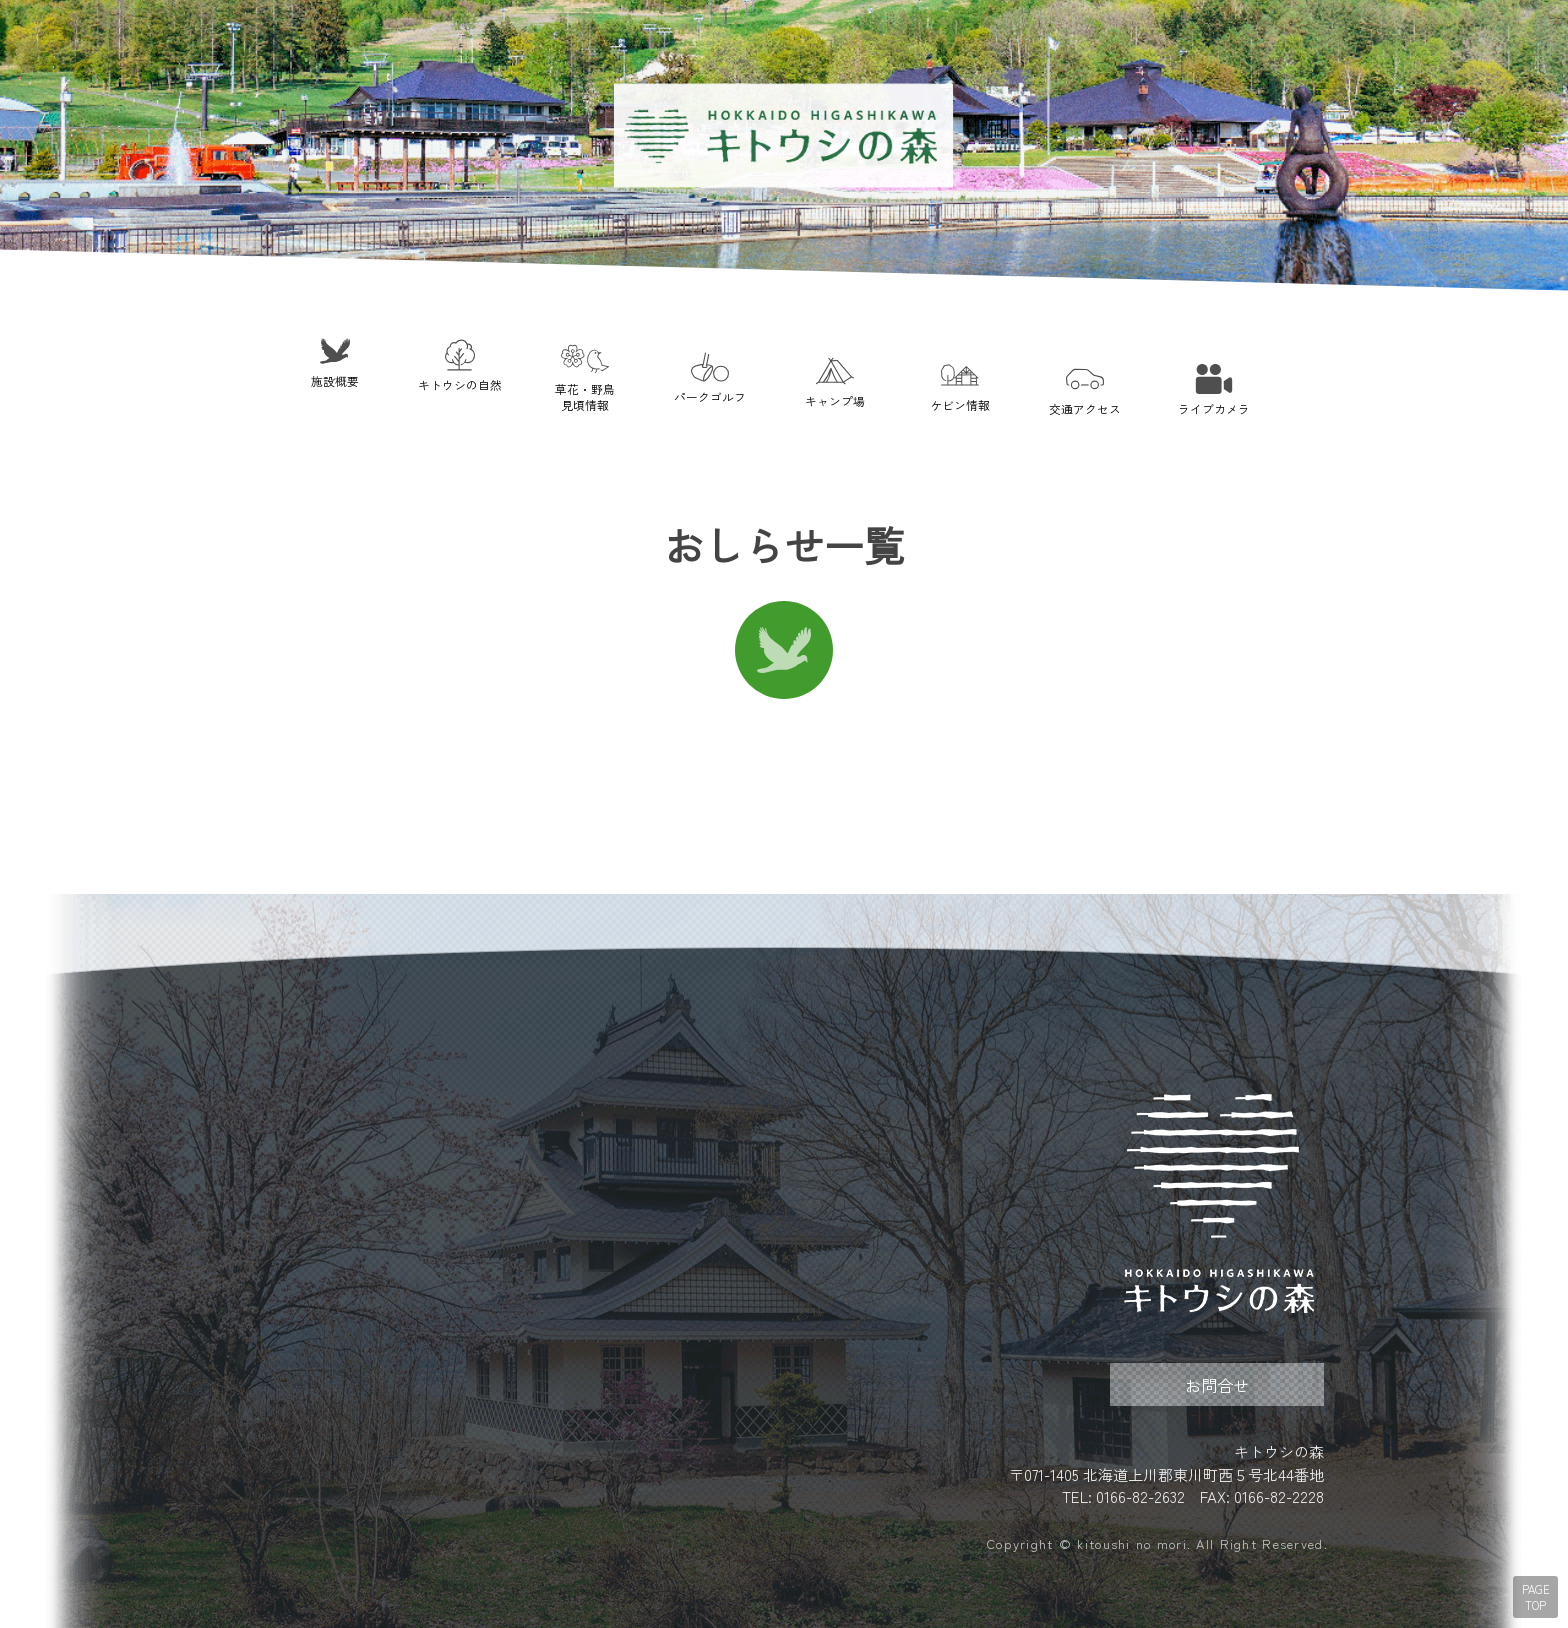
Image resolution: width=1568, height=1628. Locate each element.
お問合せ (1217, 1385)
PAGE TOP (1536, 1597)
